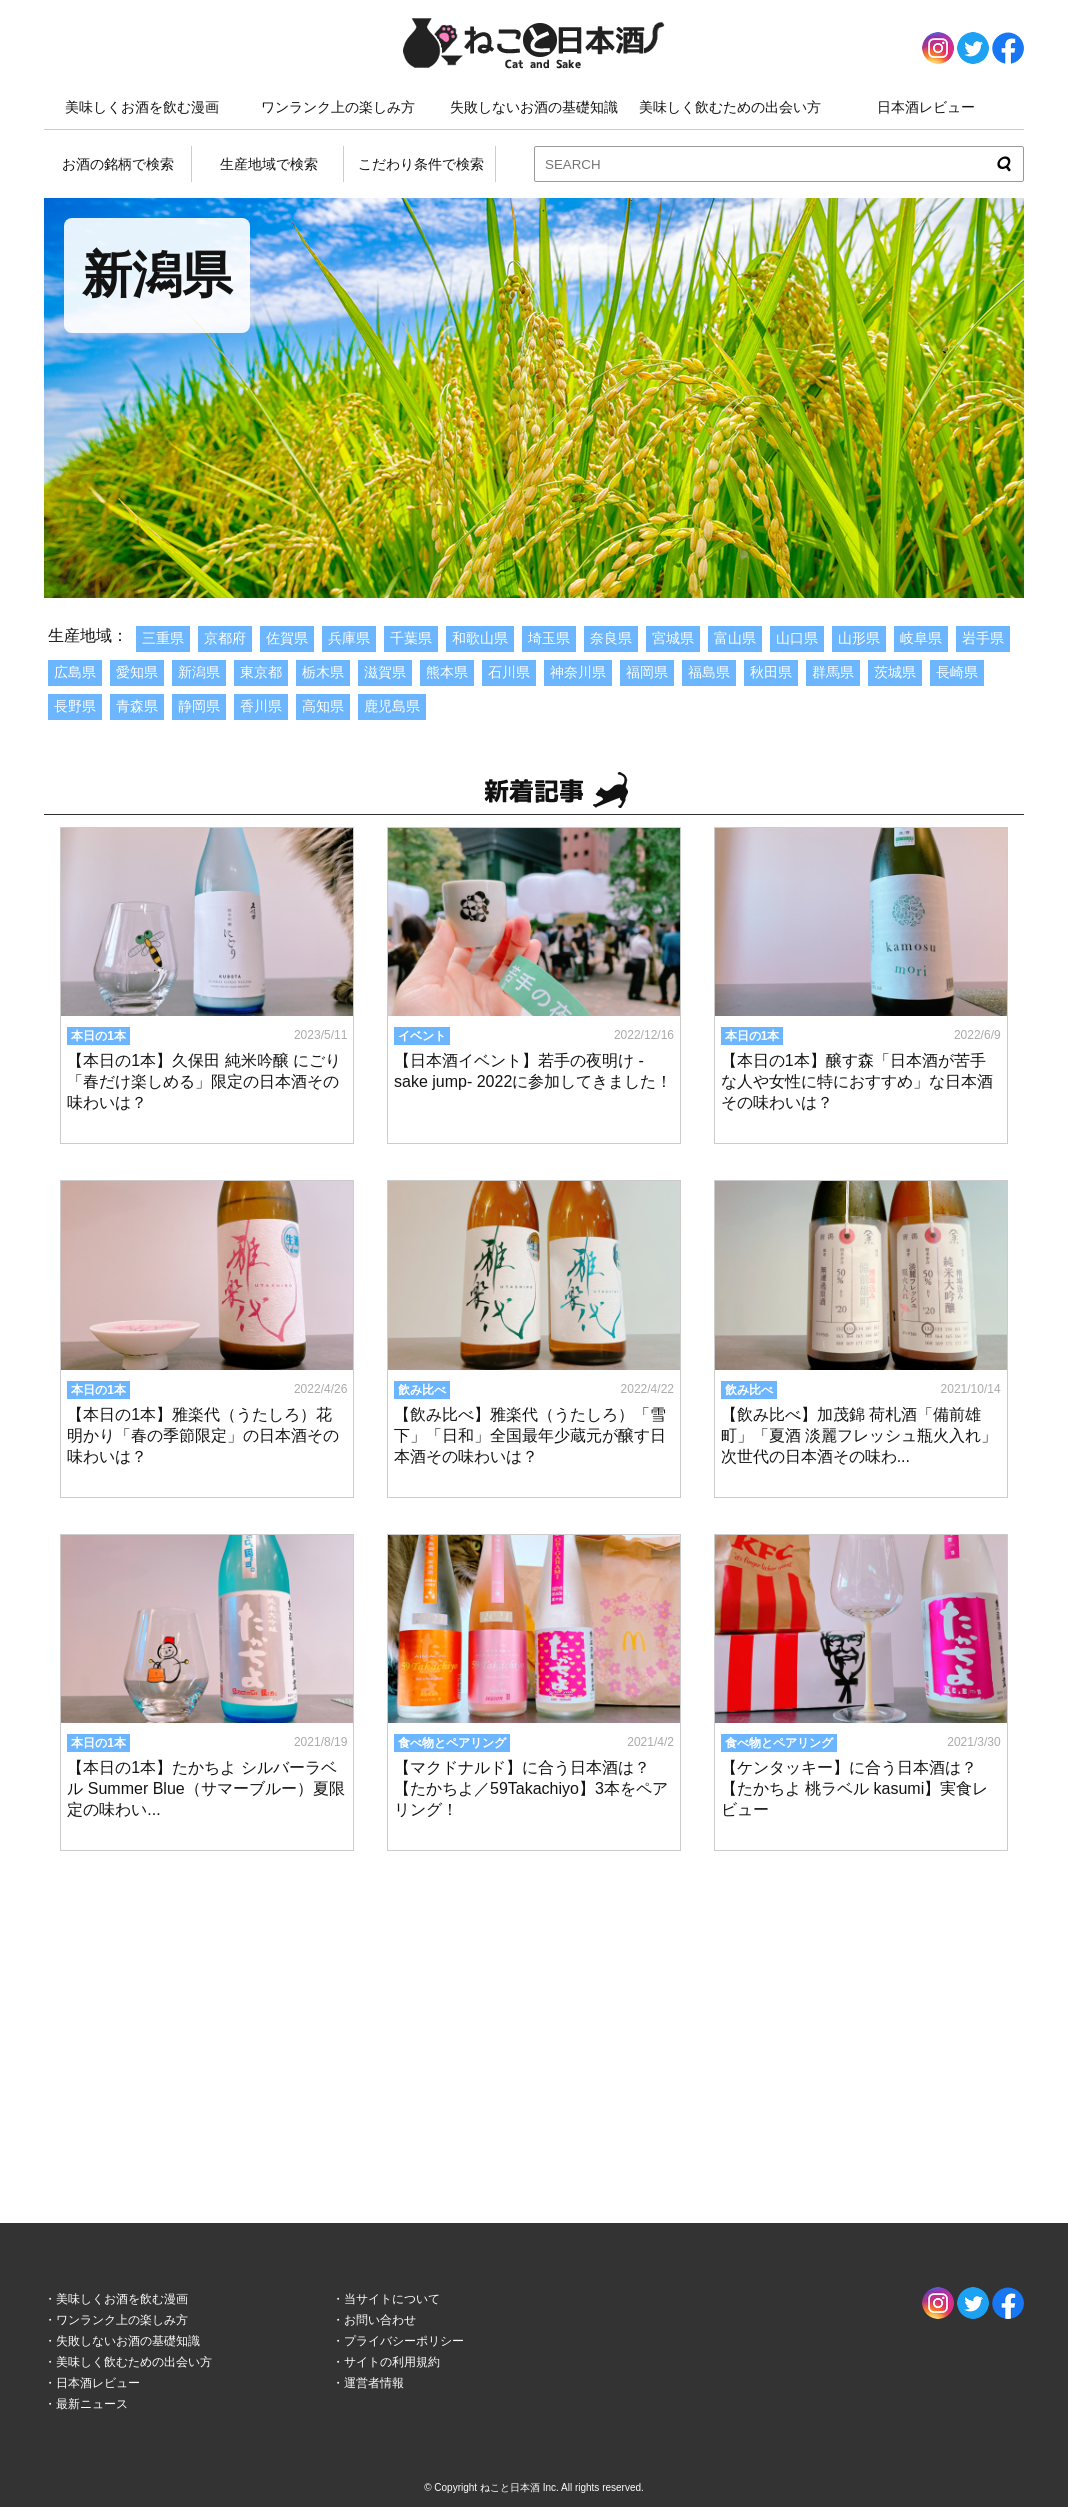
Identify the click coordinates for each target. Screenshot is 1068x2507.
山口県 (797, 638)
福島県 (709, 672)
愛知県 (137, 672)
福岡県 (647, 672)
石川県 (509, 672)
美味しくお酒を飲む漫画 (142, 107)
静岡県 (199, 706)
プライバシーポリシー (404, 2341)
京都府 (225, 638)
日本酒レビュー (926, 107)
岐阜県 (921, 638)
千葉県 (411, 638)
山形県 (859, 638)
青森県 (137, 706)
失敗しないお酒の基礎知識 (534, 107)
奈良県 (611, 638)
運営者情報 (374, 2383)
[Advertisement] (534, 2017)
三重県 (163, 638)
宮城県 (673, 638)
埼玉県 (549, 638)
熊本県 (447, 672)
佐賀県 (287, 638)
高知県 (323, 706)
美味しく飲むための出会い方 (730, 107)
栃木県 (323, 672)
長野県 (75, 706)
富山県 (735, 638)
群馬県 (833, 672)
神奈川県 (578, 672)
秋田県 (771, 672)
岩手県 (983, 638)
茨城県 (895, 672)
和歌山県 (480, 638)
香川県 (261, 706)
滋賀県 (385, 672)
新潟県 (199, 672)
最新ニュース (92, 2404)
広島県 (75, 672)
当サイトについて (392, 2299)
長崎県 (957, 672)
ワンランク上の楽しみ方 (338, 107)
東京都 (261, 672)
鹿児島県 (392, 706)
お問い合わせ (380, 2320)
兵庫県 (349, 638)
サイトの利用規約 (392, 2362)
